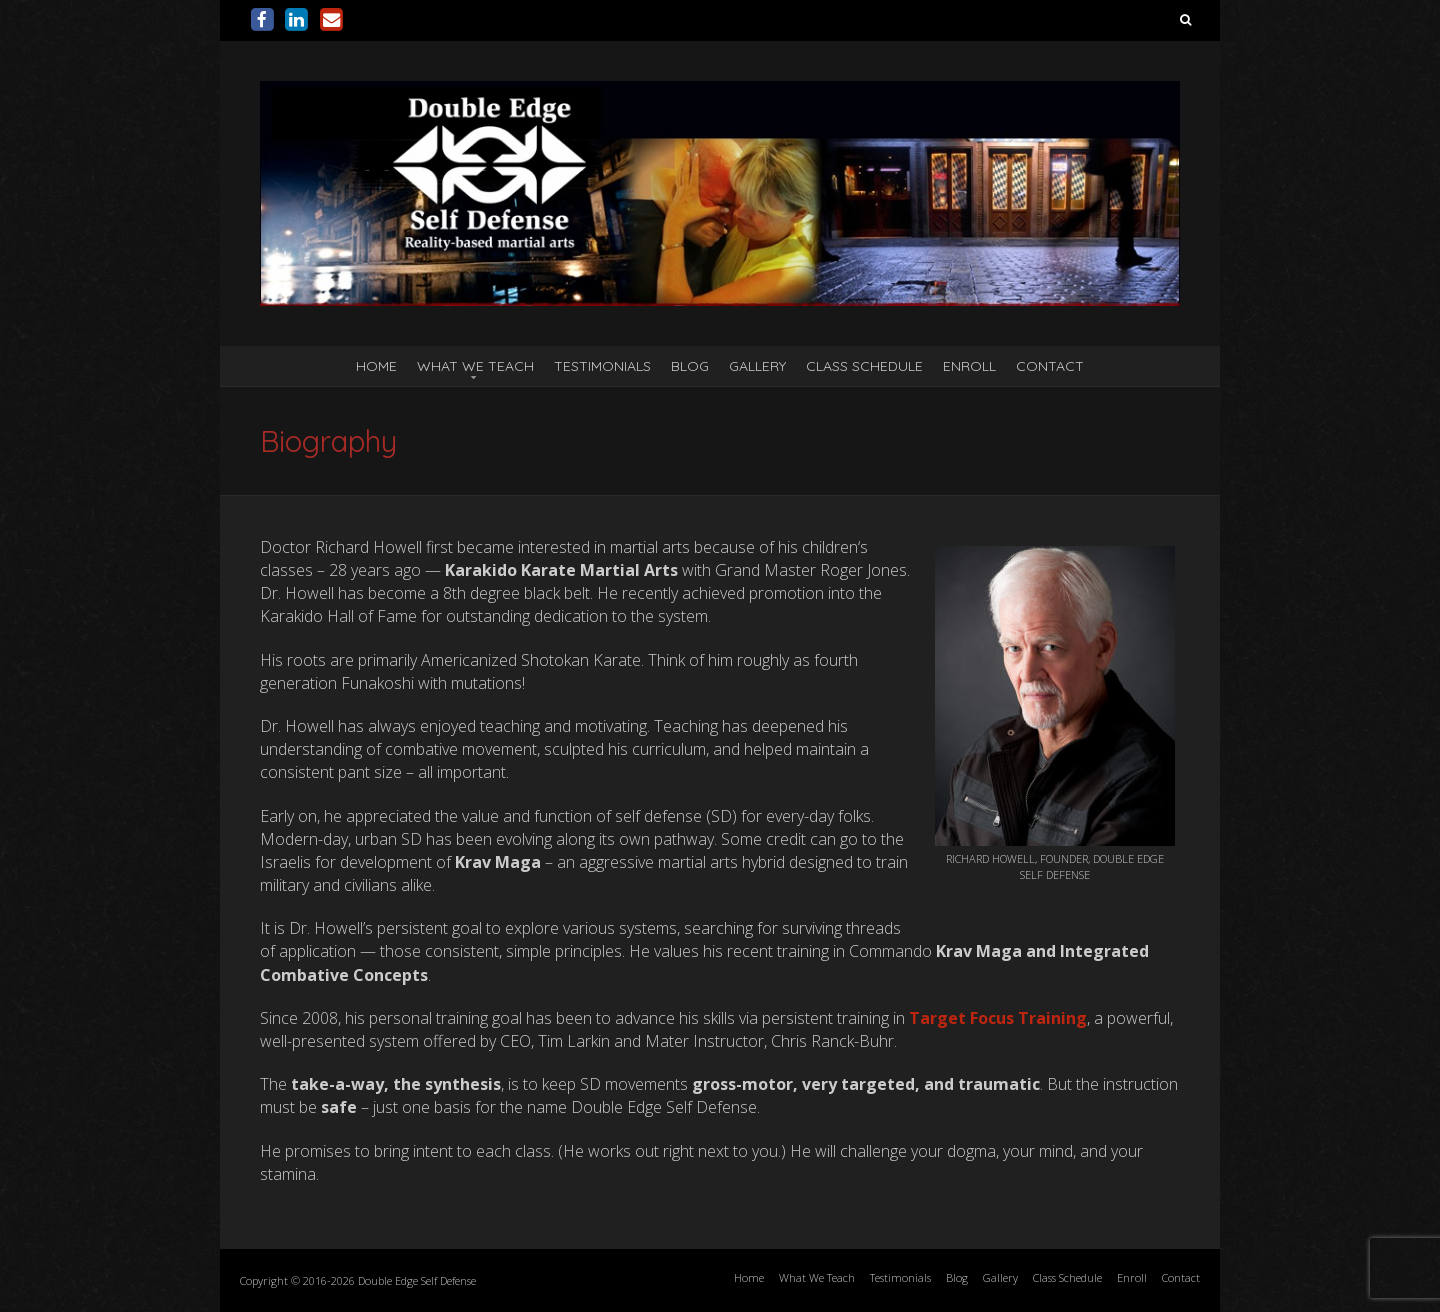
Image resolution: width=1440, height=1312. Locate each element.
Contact (1050, 366)
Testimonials (602, 366)
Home (376, 366)
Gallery (757, 366)
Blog (690, 366)
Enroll (969, 366)
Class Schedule (864, 366)
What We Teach (475, 366)
